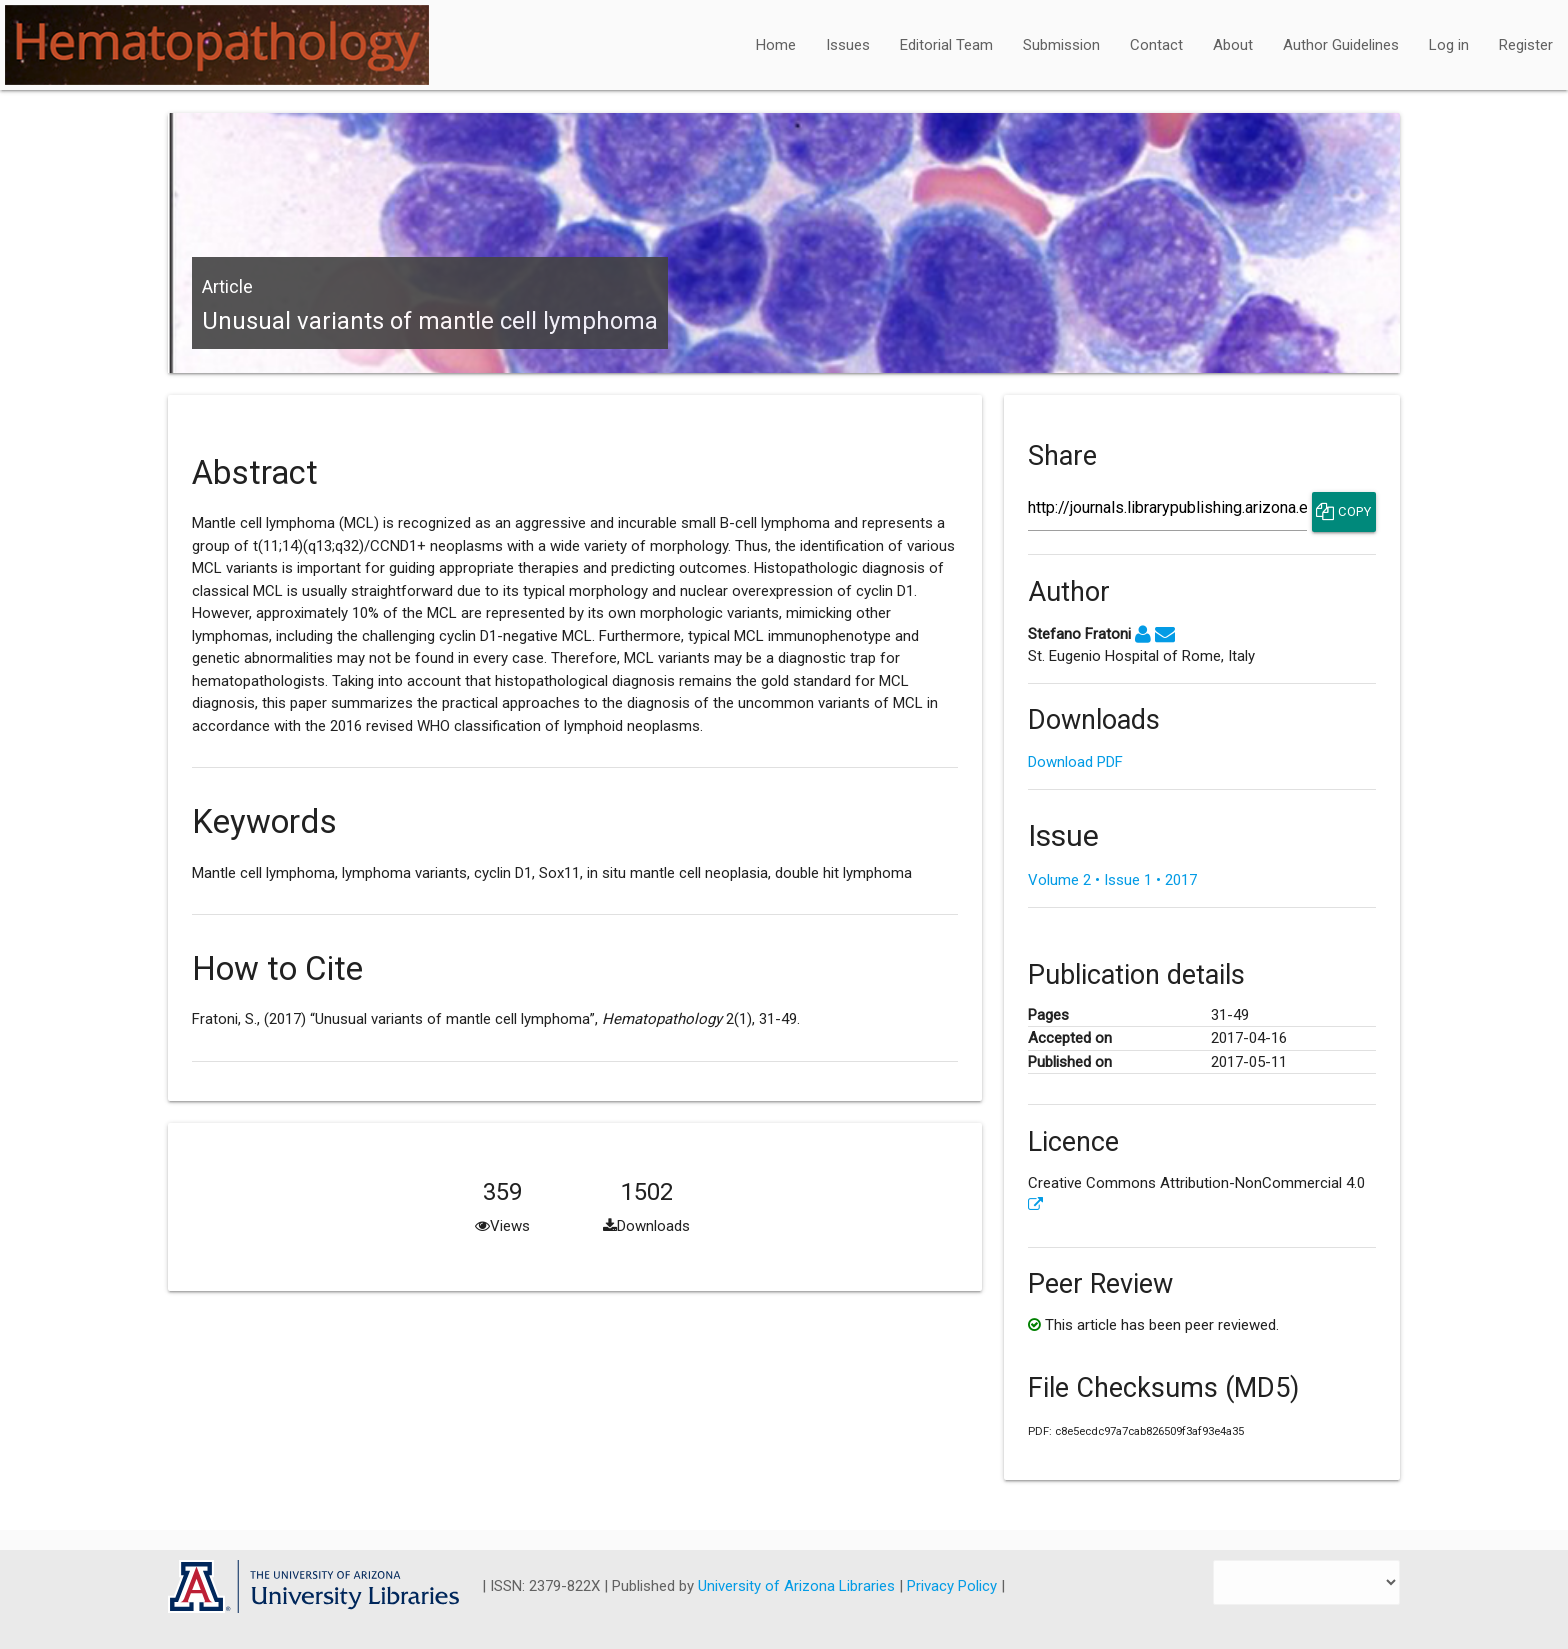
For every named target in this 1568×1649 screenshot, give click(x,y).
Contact (1156, 45)
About (1233, 45)
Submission (1061, 45)
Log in (1449, 45)
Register (1526, 45)
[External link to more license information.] (1035, 1205)
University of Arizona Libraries (798, 1586)
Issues (848, 45)
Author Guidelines (1341, 45)
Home (776, 45)
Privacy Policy (954, 1586)
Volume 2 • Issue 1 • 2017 (1112, 880)
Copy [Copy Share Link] (1343, 512)
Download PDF (1075, 762)
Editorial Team (946, 45)
